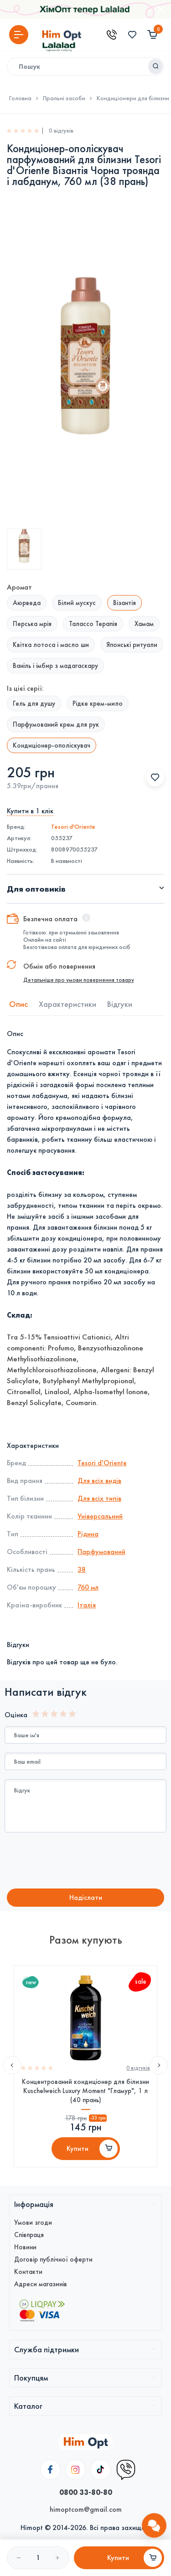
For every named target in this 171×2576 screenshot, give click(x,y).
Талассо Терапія (93, 624)
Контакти (28, 2272)
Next (159, 2065)
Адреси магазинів (40, 2284)
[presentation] (80, 1861)
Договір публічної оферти (53, 2259)
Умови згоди (33, 2222)
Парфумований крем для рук (56, 724)
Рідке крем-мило (98, 703)
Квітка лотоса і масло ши (51, 645)
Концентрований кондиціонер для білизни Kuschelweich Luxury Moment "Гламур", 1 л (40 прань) (85, 2091)
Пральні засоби (64, 98)
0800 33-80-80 (85, 2492)
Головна (20, 98)
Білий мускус (77, 603)
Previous (12, 2065)
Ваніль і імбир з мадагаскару (55, 666)
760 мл (88, 1587)
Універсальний (100, 1516)
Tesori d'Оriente (73, 827)
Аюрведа (27, 603)
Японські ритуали (131, 645)
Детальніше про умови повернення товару (78, 980)
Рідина (88, 1533)
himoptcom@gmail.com (86, 2509)
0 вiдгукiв (138, 2068)
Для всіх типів (99, 1498)
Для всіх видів (99, 1480)
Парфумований (101, 1551)
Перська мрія (32, 624)
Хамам (144, 624)
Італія (87, 1605)
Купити (77, 2148)
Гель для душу (34, 703)
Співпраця (29, 2235)
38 (82, 1569)
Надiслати (85, 1897)
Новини (25, 2247)
